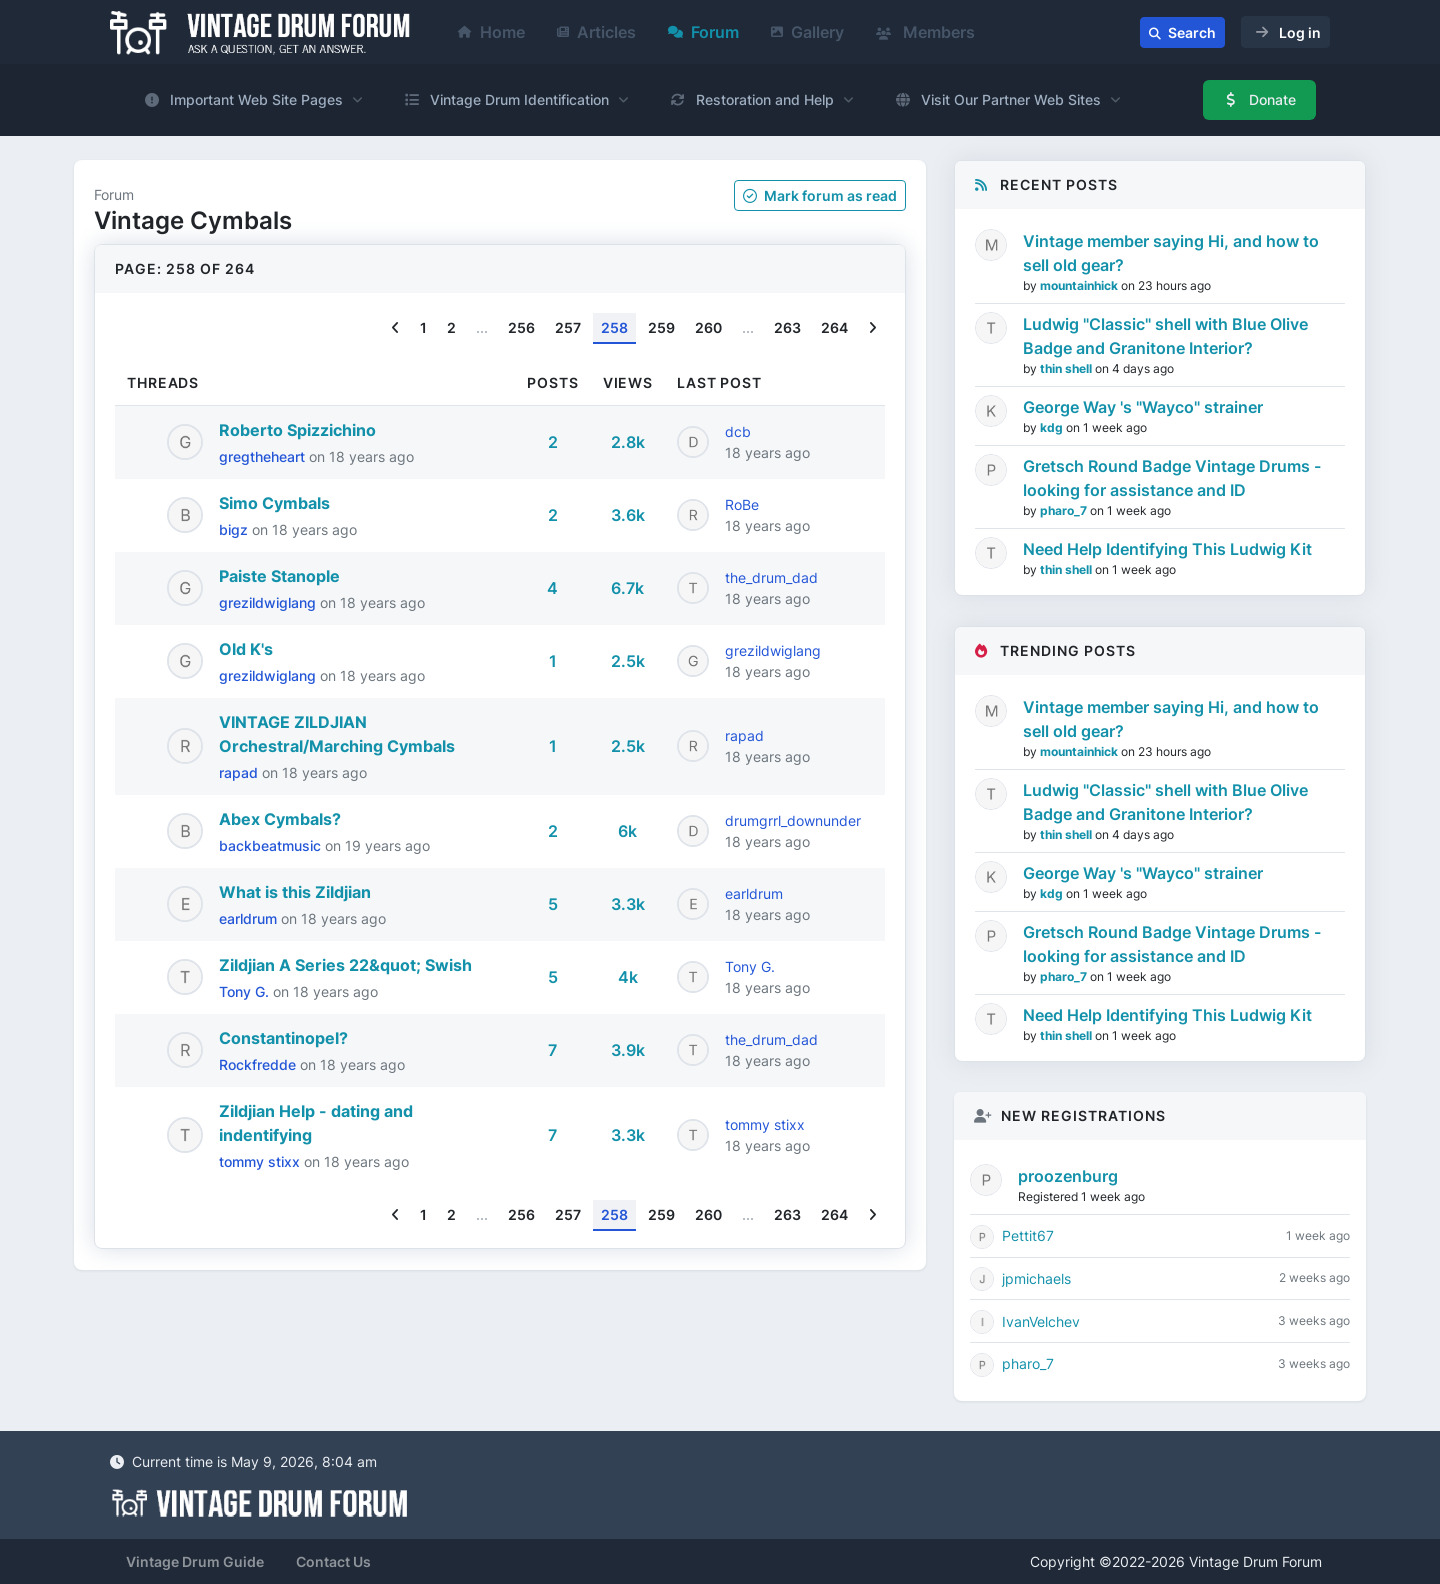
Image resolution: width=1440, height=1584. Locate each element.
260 (708, 327)
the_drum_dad (771, 577)
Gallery (807, 32)
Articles (596, 32)
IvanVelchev (1041, 1321)
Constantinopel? (283, 1038)
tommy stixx (261, 1161)
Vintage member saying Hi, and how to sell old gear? (1171, 253)
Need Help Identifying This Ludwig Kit (1167, 549)
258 (614, 327)
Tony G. (246, 991)
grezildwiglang (269, 602)
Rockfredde (259, 1064)
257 (568, 327)
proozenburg (1068, 1176)
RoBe (742, 504)
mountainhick (1080, 285)
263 (787, 327)
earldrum (250, 918)
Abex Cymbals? (280, 819)
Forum (703, 32)
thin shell (1067, 368)
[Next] (872, 328)
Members (925, 32)
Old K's (246, 649)
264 (834, 327)
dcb (738, 431)
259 (661, 327)
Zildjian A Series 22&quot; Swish (345, 965)
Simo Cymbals (274, 503)
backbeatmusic (272, 845)
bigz (235, 529)
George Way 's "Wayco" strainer (1143, 407)
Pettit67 (1028, 1235)
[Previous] (395, 328)
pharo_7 (1065, 510)
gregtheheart (264, 456)
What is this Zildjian (295, 892)
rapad (240, 772)
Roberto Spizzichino (297, 430)
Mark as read (820, 195)
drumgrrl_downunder (793, 820)
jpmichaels (1036, 1278)
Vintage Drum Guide (195, 1561)
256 (521, 327)
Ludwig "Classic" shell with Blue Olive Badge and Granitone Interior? (1165, 336)
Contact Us (333, 1561)
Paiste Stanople (279, 576)
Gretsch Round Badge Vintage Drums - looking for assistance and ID (1172, 478)
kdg (1053, 427)
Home (491, 32)
